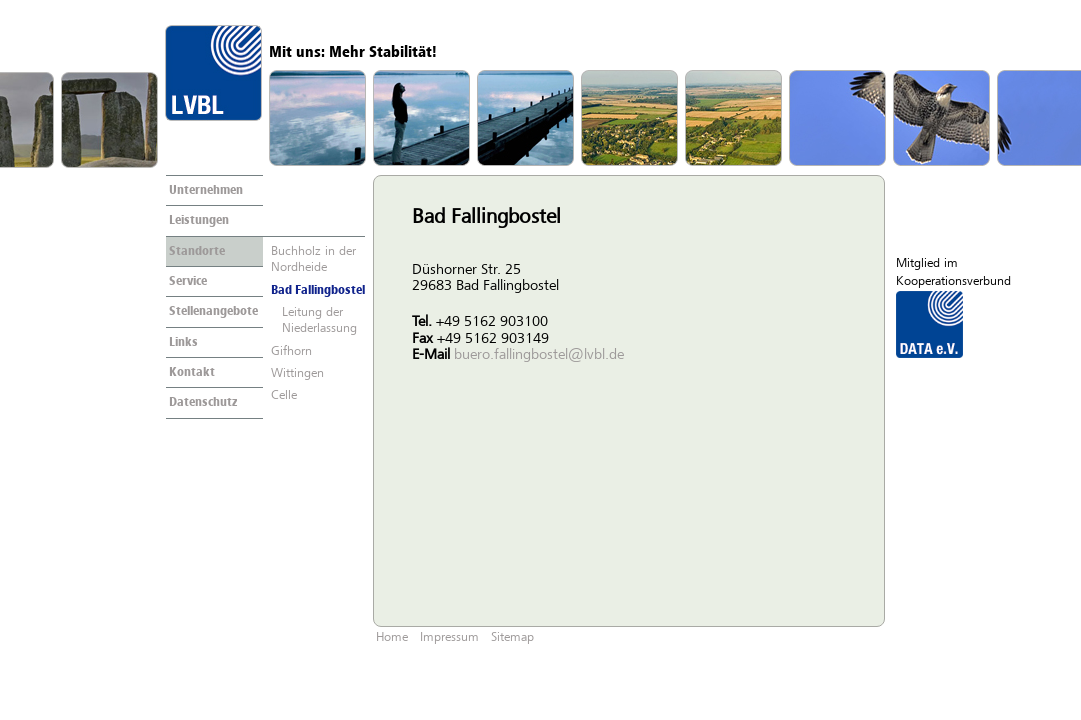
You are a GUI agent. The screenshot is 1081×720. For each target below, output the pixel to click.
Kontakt (192, 373)
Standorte (197, 252)
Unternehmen (206, 191)
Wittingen (297, 374)
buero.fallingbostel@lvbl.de (539, 355)
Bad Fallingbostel (318, 291)
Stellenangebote (213, 312)
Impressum (449, 638)
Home (392, 638)
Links (183, 343)
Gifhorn (291, 352)
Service (188, 282)
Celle (284, 396)
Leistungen (199, 221)
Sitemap (512, 638)
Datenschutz (203, 403)
